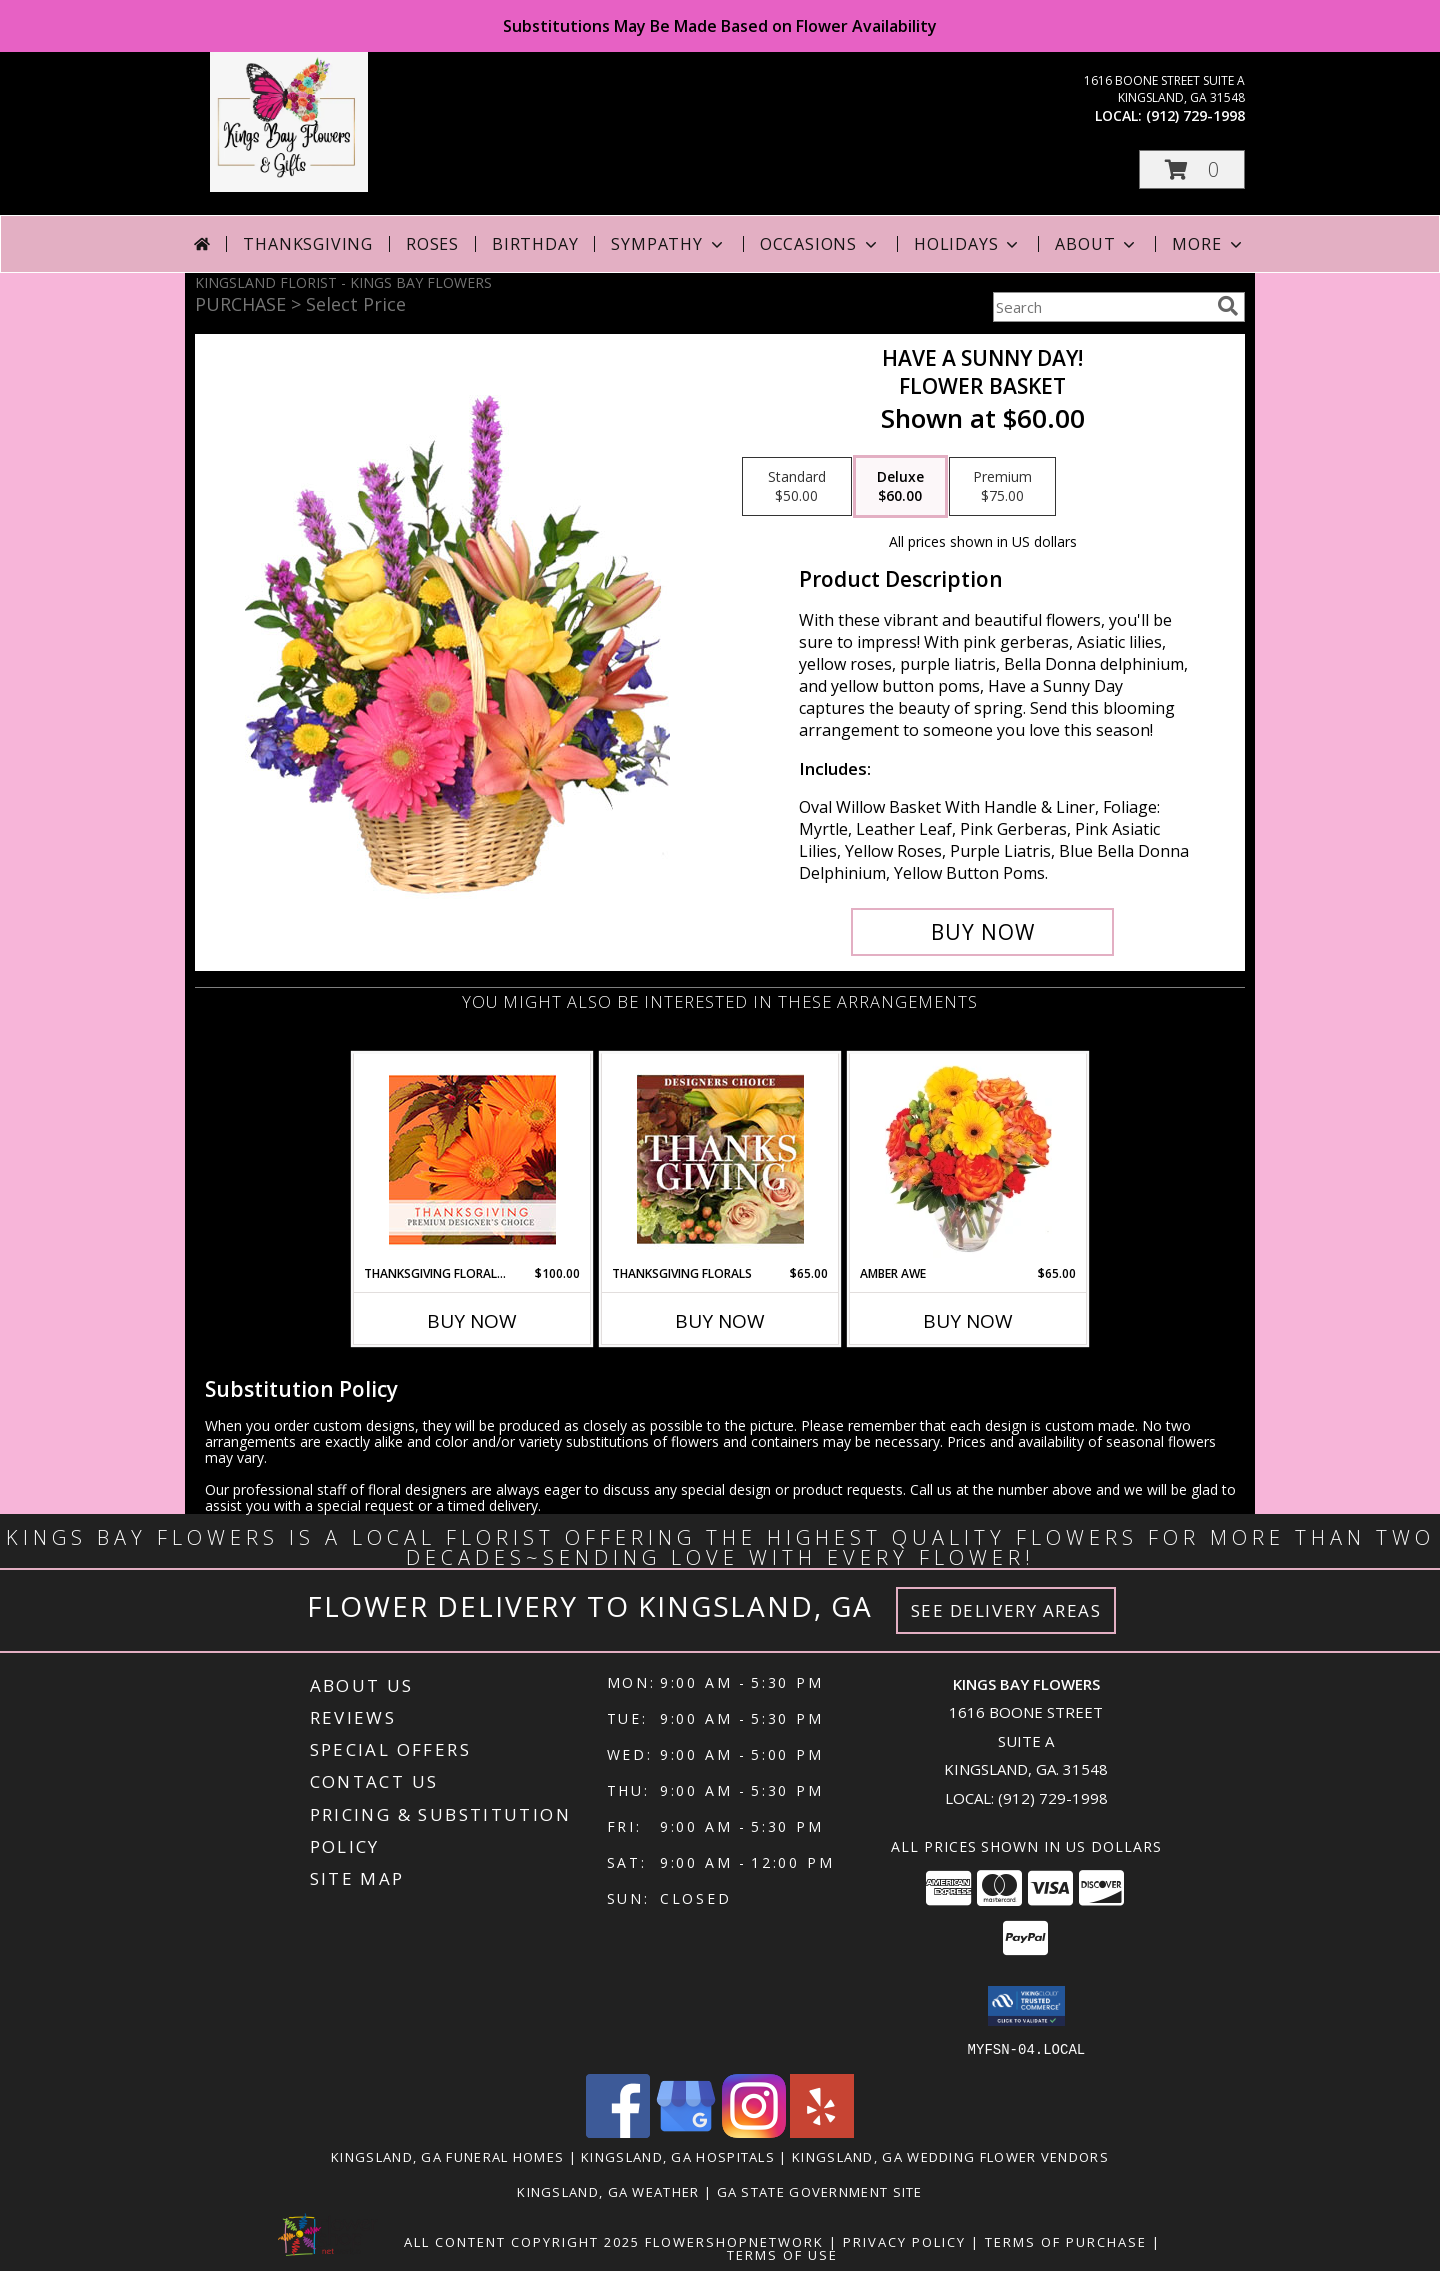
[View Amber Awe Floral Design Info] (968, 1159)
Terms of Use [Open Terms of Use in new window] (782, 2254)
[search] (1228, 306)
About (1097, 244)
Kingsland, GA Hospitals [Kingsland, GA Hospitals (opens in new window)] (678, 2156)
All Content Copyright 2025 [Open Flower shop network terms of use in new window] (522, 2241)
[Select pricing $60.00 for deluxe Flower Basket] (900, 487)
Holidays (968, 244)
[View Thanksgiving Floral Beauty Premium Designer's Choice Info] (472, 1159)
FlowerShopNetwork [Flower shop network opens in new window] (734, 2241)
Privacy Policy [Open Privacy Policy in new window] (904, 2241)
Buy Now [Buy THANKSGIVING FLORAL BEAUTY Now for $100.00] (472, 1321)
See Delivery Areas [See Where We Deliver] (1006, 1610)
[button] (1192, 169)
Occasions (820, 244)
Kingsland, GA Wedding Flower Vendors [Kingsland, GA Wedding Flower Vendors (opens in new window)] (950, 2156)
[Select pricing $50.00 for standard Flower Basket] (797, 487)
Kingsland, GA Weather (608, 2191)
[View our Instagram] (754, 2131)
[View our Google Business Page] (686, 2131)
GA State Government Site (820, 2191)
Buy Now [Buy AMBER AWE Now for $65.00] (968, 1321)
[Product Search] (1101, 307)
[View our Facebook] (618, 2131)
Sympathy (668, 244)
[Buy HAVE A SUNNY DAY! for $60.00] (982, 932)
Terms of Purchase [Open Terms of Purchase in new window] (1066, 2241)
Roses (432, 244)
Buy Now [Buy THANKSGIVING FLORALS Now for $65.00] (720, 1321)
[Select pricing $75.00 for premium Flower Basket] (1002, 487)
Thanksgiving (308, 244)
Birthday (535, 244)
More (1208, 244)
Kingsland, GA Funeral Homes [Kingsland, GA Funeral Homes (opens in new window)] (447, 2156)
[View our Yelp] (822, 2131)
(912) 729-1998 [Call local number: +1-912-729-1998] (1195, 115)
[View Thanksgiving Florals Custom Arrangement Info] (720, 1159)
